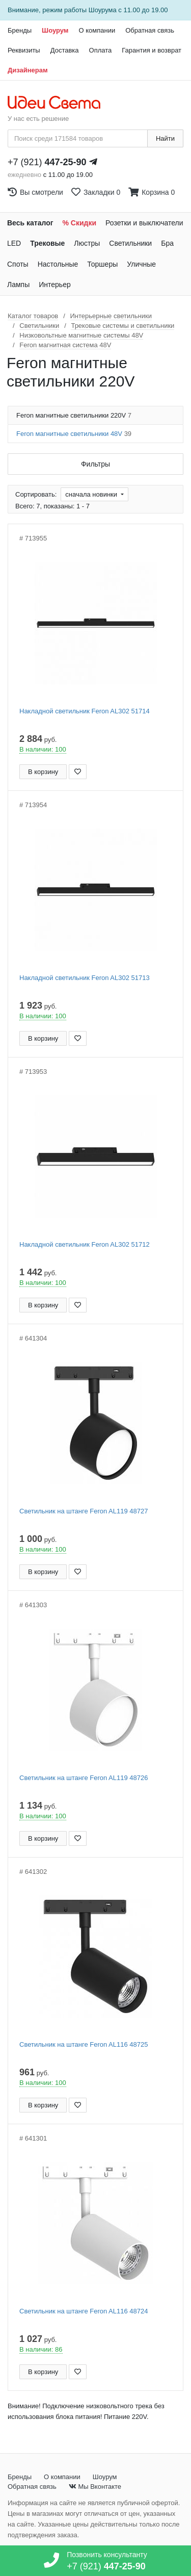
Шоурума (103, 10)
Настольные (58, 264)
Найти (165, 138)
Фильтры (95, 464)
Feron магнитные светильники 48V (73, 433)
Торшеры (102, 264)
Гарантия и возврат (151, 50)
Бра (167, 243)
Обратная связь (149, 30)
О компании (96, 30)
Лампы (18, 284)
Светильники (130, 243)
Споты (18, 264)
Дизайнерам (28, 70)
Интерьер (55, 284)
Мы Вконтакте (95, 2486)
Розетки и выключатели (144, 223)
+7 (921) (47, 162)
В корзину (43, 772)
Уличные (141, 264)
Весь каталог (30, 223)
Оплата (100, 50)
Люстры (87, 243)
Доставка (64, 50)
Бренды (20, 30)
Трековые (47, 243)
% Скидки (80, 223)
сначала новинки (92, 494)
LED (14, 243)
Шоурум (55, 30)
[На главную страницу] (59, 103)
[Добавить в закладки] (78, 771)
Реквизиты (24, 50)
